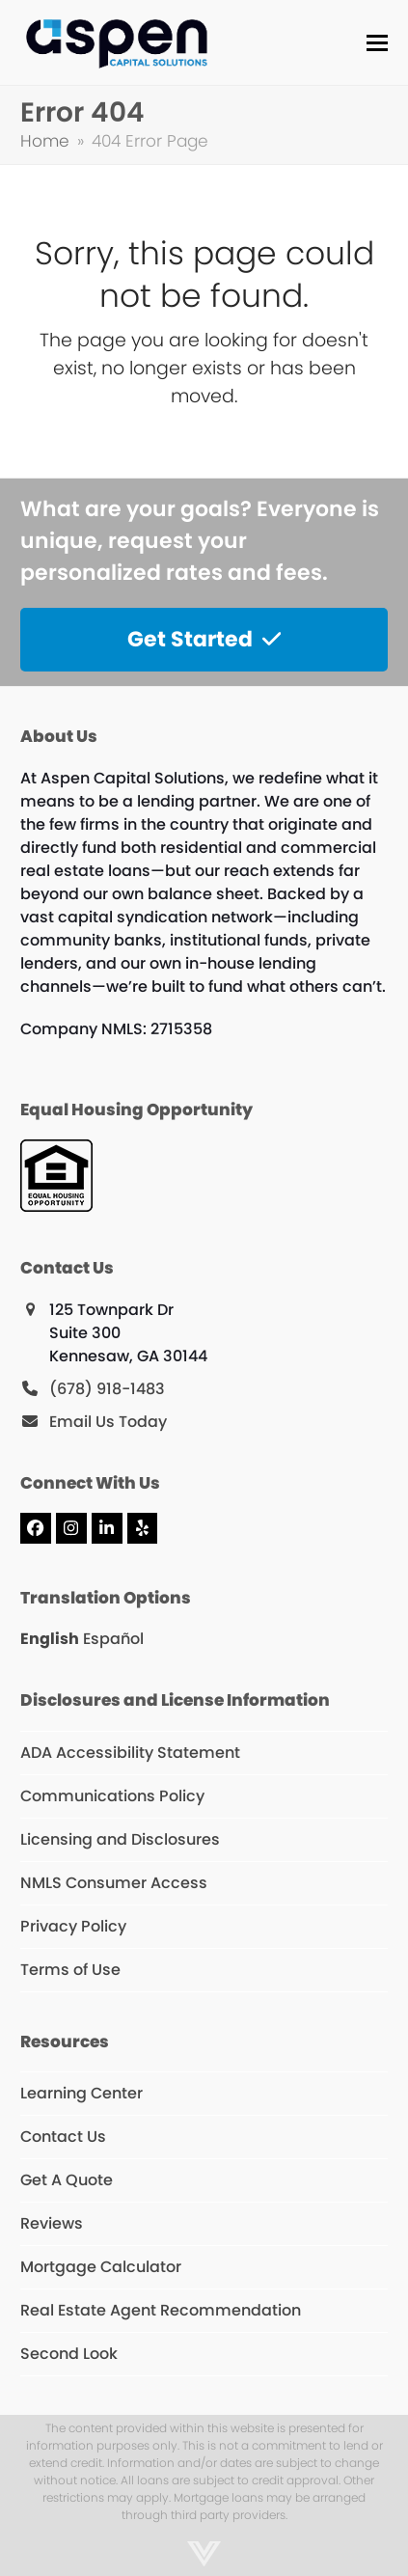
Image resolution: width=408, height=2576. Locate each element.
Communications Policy (112, 1796)
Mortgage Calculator (100, 2267)
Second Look (69, 2354)
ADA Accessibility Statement (130, 1752)
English (49, 1639)
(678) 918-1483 (107, 1389)
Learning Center (81, 2093)
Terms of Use (70, 1970)
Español (113, 1639)
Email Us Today (108, 1422)
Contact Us (63, 2136)
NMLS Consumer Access (113, 1883)
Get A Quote (66, 2180)
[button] (377, 43)
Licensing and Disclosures (120, 1839)
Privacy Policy (73, 1926)
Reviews (51, 2223)
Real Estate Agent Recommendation (160, 2310)
